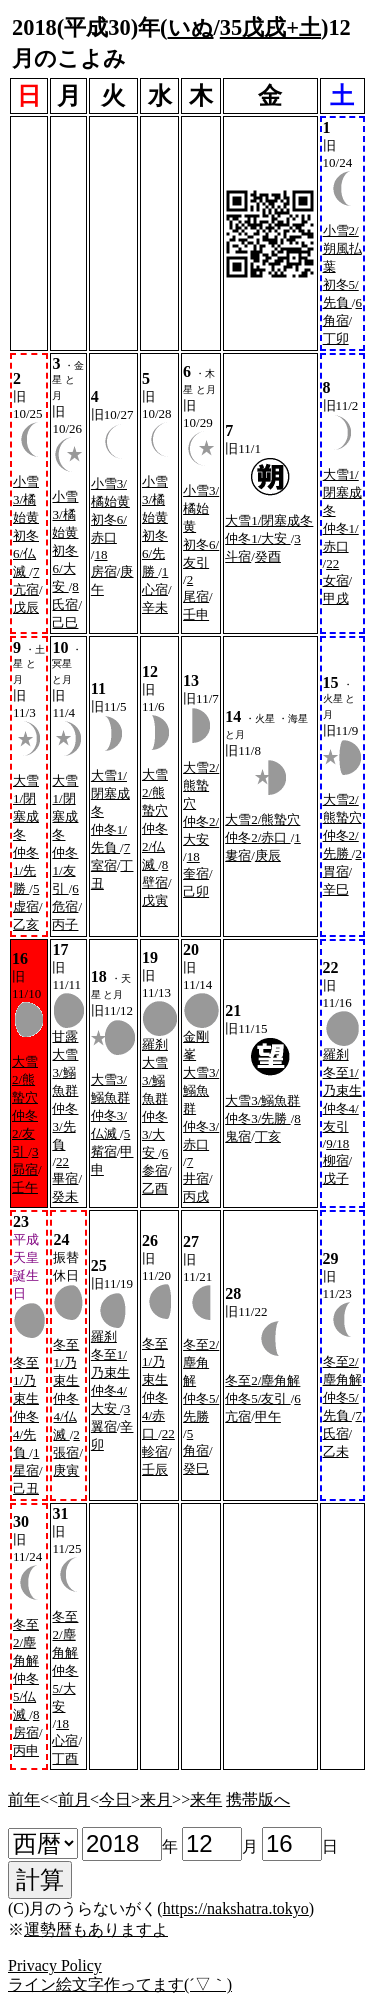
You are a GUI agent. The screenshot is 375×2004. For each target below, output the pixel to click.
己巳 (65, 622)
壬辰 (155, 1469)
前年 (24, 1799)
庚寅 (66, 1470)
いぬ (191, 27)
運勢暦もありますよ (96, 1929)
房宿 (104, 571)
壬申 (196, 614)
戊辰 (26, 607)
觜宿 (104, 1151)
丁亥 (268, 1136)
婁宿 (238, 855)
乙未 (336, 1451)
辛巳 (336, 889)
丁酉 (65, 1758)
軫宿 (155, 1451)
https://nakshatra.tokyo (236, 1908)
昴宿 (25, 1169)
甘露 (65, 1036)
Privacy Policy (55, 1965)
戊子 (336, 1178)
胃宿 (336, 871)
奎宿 (196, 873)
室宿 (104, 865)
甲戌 (336, 598)
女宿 (336, 580)
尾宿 (196, 596)
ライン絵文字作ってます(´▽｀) (120, 1984)
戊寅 (155, 900)
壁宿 (155, 882)
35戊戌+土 (270, 27)
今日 (115, 1799)
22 (332, 563)
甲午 (268, 1416)
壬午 (25, 1187)
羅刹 (155, 1044)
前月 (74, 1799)
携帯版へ (258, 1799)
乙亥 (26, 924)
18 (100, 554)
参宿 (155, 1170)
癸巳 (196, 1468)
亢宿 (26, 589)
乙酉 (155, 1188)
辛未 (155, 607)
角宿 (336, 320)
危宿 (65, 906)
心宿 (155, 589)
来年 (206, 1799)
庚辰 (268, 855)
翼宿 (104, 1426)
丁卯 (336, 338)
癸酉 (268, 556)
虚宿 (26, 906)
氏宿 (65, 604)
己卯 (196, 891)
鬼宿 (238, 1136)
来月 (156, 1799)
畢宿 (65, 1178)
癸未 (65, 1196)
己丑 (26, 1488)
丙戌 (196, 1196)
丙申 (26, 1750)
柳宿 (336, 1160)
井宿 (196, 1178)
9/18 (337, 1143)
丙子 (65, 924)
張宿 (66, 1452)
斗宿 (238, 556)
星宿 (26, 1470)
